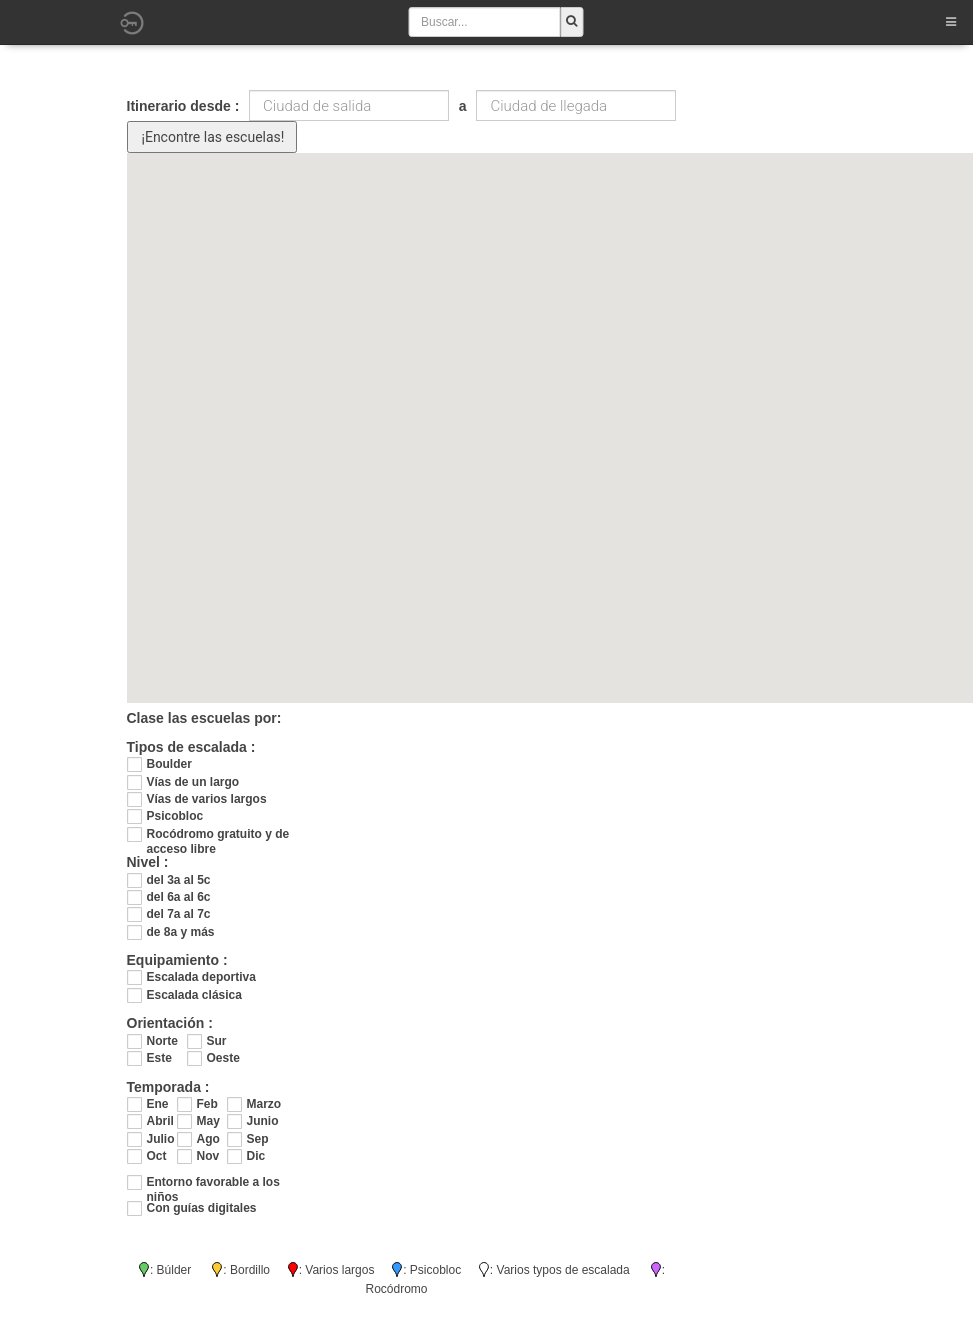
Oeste (223, 1058)
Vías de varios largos (207, 799)
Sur (217, 1041)
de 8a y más (181, 932)
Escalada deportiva (201, 977)
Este (159, 1058)
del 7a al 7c (179, 914)
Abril (160, 1121)
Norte (162, 1041)
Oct (157, 1156)
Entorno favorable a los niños (213, 1182)
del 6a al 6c (179, 897)
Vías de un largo (193, 782)
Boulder (169, 764)
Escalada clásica (194, 995)
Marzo (262, 1104)
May (208, 1121)
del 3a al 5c (179, 880)
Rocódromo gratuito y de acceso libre (218, 834)
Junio (262, 1121)
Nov (208, 1156)
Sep (258, 1139)
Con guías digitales (202, 1208)
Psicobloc (175, 816)
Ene (158, 1104)
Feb (207, 1104)
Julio (161, 1139)
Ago (208, 1139)
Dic (256, 1156)
